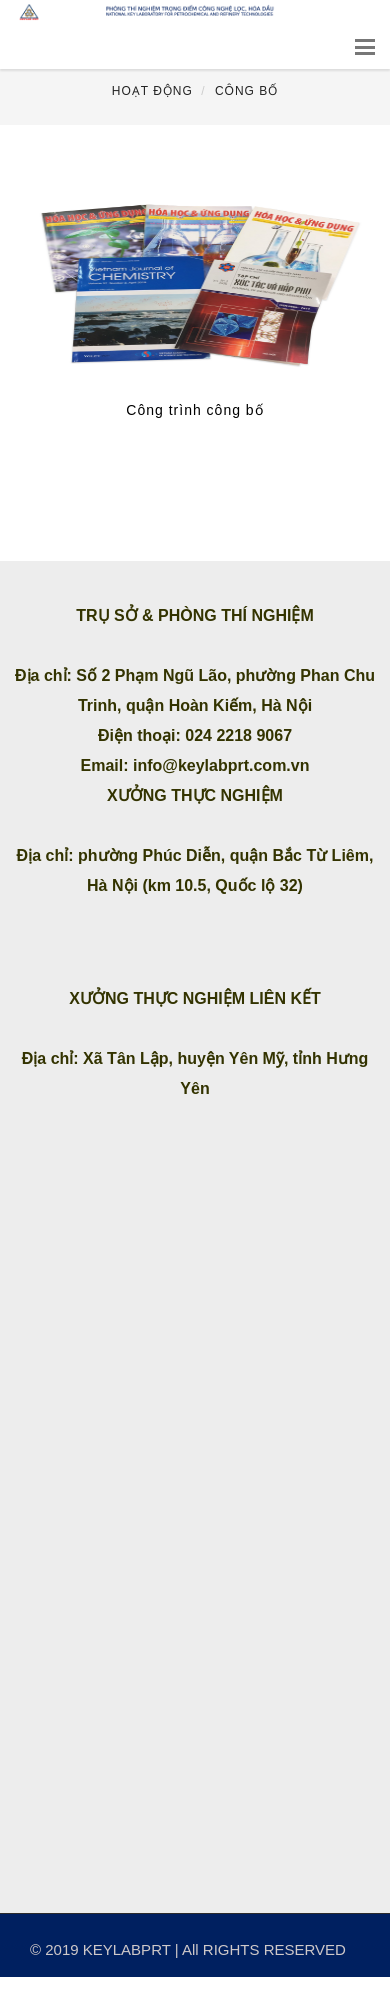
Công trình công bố (194, 410)
